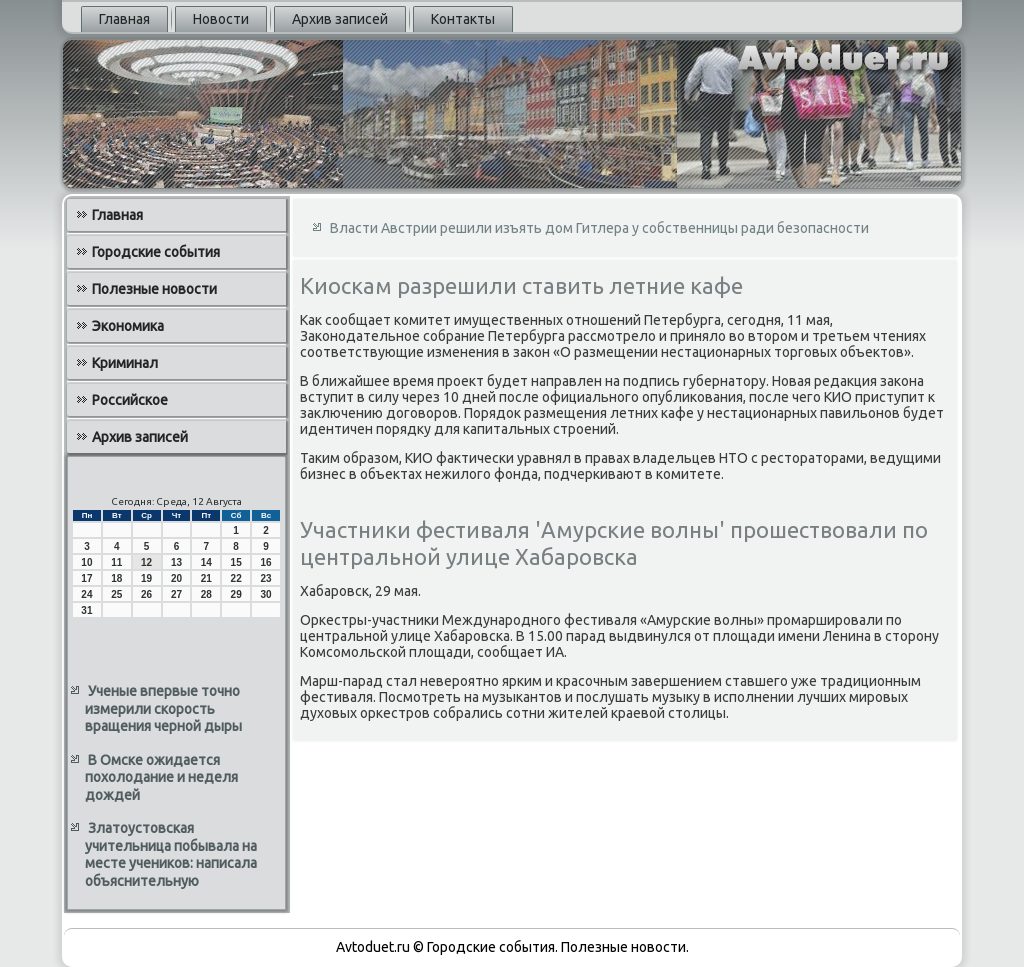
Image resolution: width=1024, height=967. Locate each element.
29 (236, 594)
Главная (124, 19)
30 (265, 594)
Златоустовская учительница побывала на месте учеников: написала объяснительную (171, 854)
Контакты (463, 19)
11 (116, 562)
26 (146, 594)
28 (206, 594)
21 (206, 578)
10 (86, 562)
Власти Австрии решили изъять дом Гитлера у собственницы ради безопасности (599, 228)
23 (265, 578)
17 (86, 578)
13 (176, 562)
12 (146, 562)
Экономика (128, 326)
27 (176, 594)
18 (116, 578)
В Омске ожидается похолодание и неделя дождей (161, 777)
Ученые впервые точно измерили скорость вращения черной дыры (163, 708)
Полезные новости (154, 289)
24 (86, 594)
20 (176, 578)
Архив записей (340, 19)
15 (236, 562)
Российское (130, 400)
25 (116, 594)
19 (146, 578)
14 (206, 562)
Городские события (156, 252)
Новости (221, 19)
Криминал (125, 363)
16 (265, 562)
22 (236, 578)
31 (86, 610)
